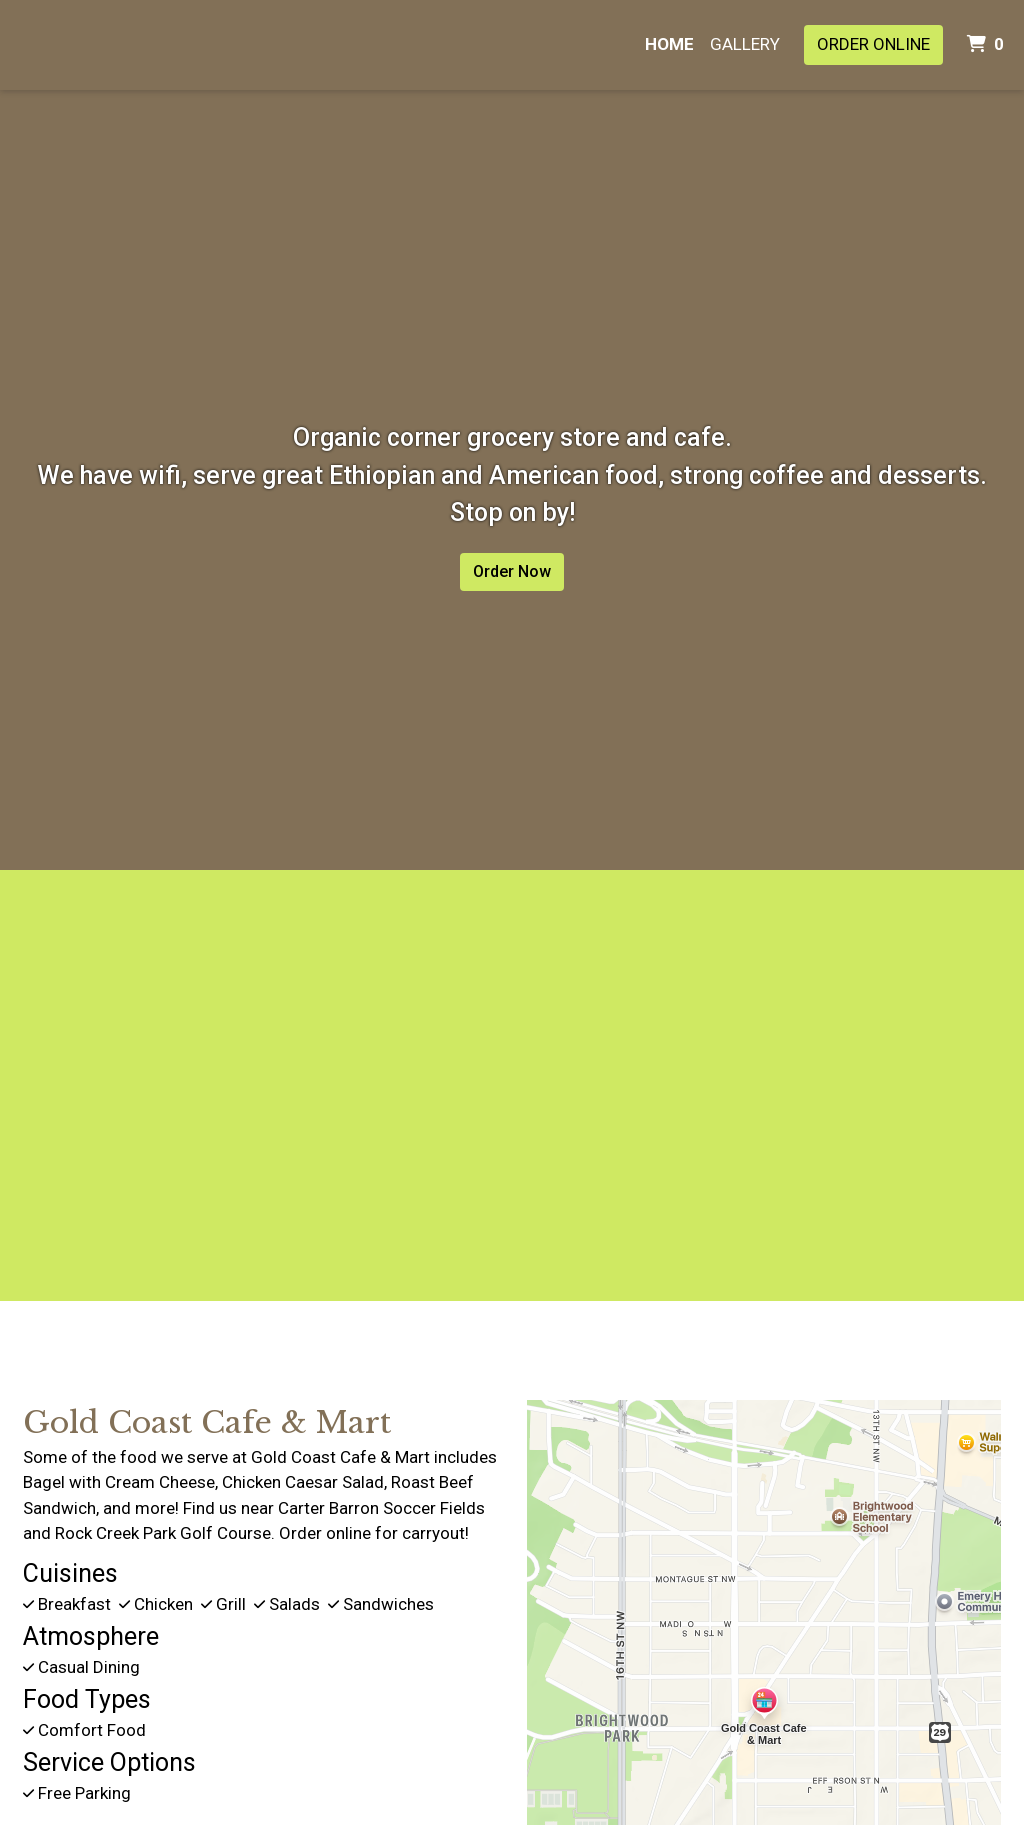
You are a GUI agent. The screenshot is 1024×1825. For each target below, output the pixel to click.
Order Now (512, 571)
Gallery (745, 44)
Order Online (873, 44)
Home (669, 44)
